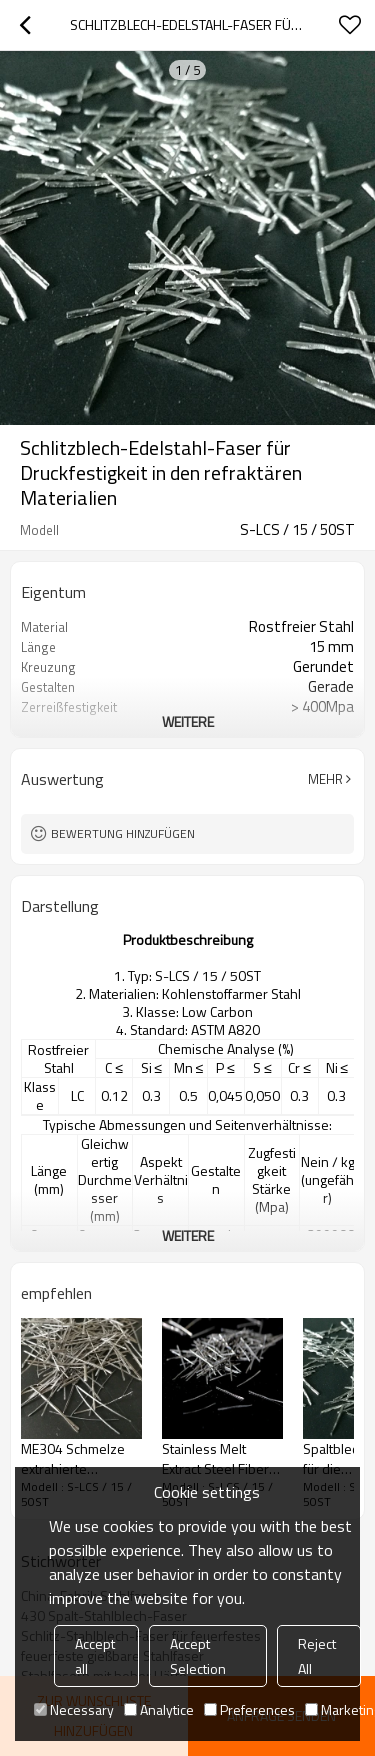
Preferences (249, 1709)
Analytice (159, 1709)
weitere (188, 721)
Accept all (95, 1656)
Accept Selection (198, 1656)
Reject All (317, 1656)
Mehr (325, 779)
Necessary (74, 1709)
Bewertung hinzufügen (123, 833)
